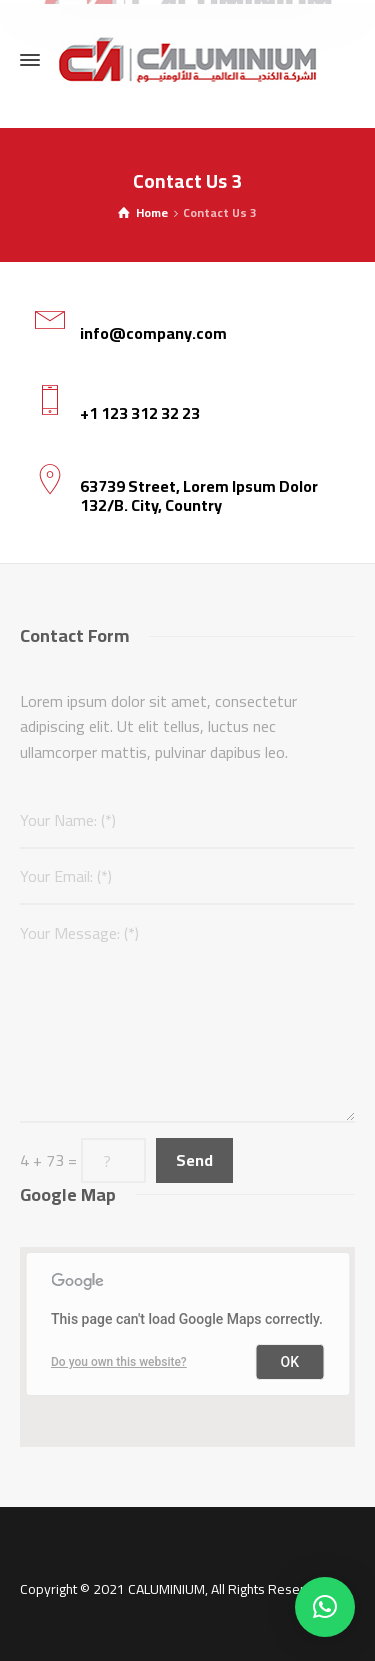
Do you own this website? (119, 1362)
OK (290, 1362)
